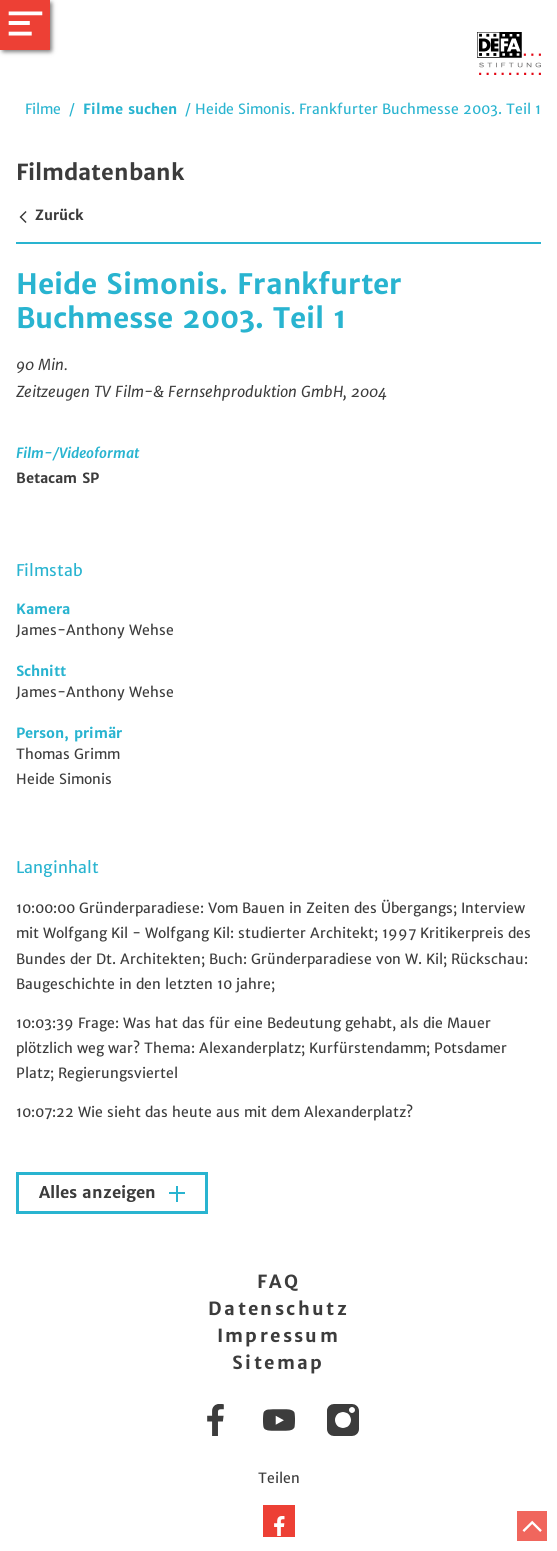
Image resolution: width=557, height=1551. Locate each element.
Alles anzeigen (100, 1192)
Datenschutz (278, 1308)
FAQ (278, 1281)
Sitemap (278, 1362)
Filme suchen (130, 109)
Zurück (49, 215)
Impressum (279, 1335)
